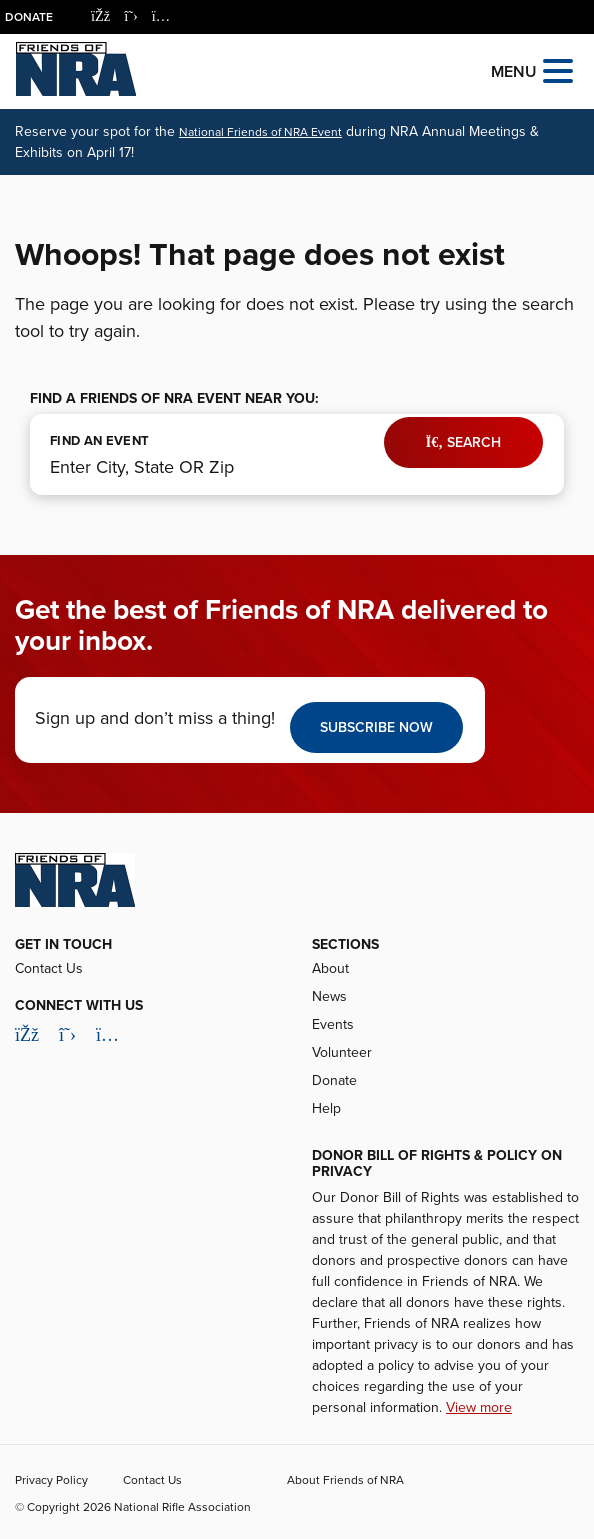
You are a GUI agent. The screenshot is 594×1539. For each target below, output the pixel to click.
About (330, 968)
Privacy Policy (51, 1480)
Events (333, 1024)
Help (326, 1108)
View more (479, 1407)
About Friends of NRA (345, 1480)
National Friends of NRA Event (260, 132)
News (329, 996)
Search (463, 442)
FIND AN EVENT (99, 441)
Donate (29, 17)
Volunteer (342, 1052)
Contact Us (49, 968)
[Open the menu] (558, 69)
